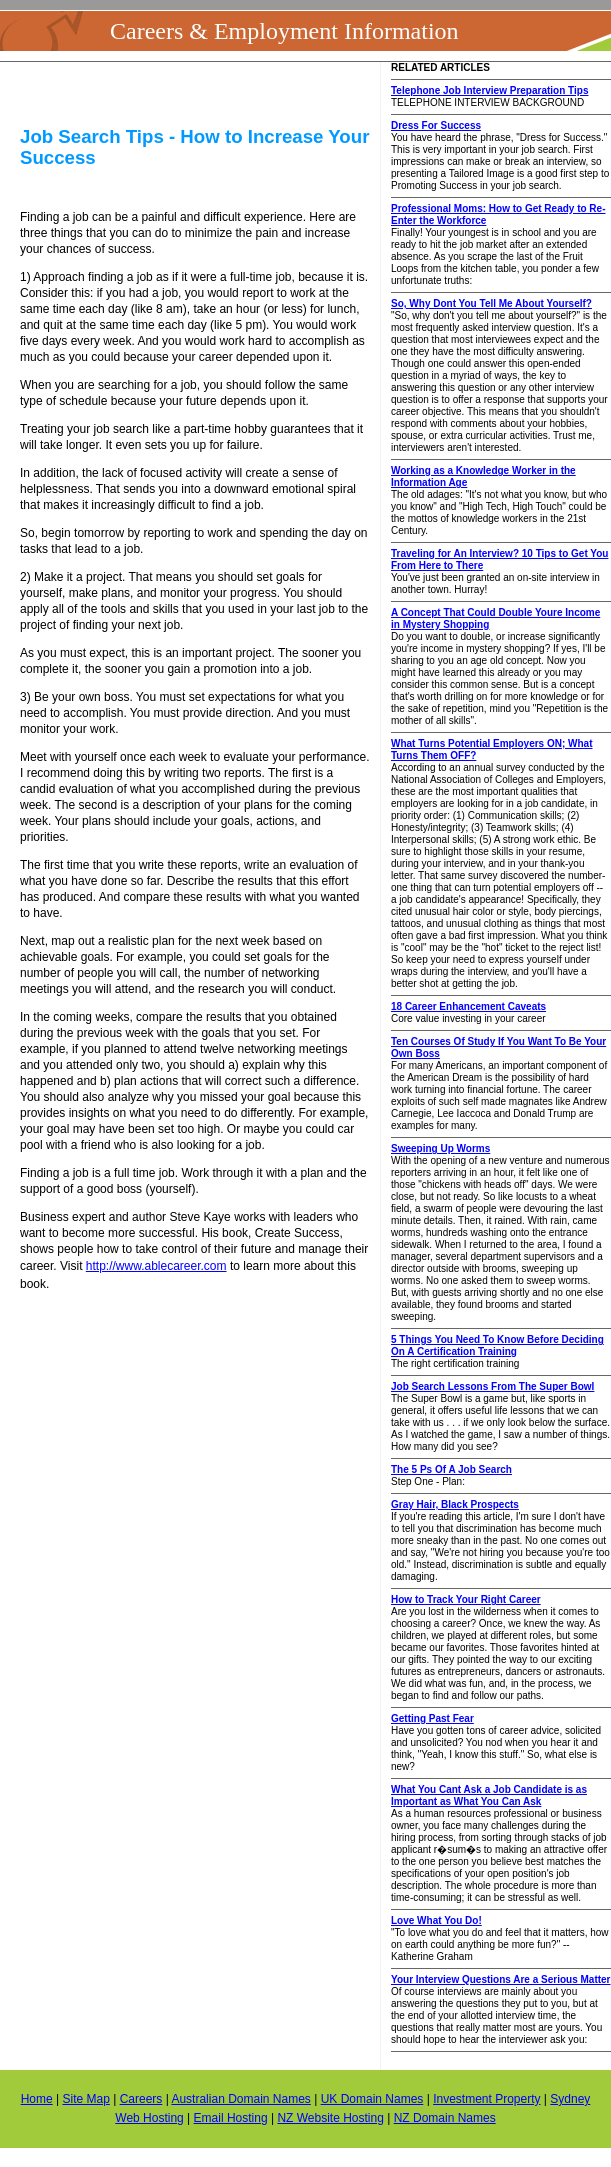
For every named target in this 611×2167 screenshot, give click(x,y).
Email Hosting (231, 2118)
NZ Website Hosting (330, 2118)
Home (37, 2099)
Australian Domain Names (240, 2099)
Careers (141, 2099)
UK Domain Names (372, 2099)
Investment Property (486, 2099)
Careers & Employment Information (284, 31)
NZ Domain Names (445, 2118)
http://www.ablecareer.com (156, 1266)
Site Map (85, 2099)
